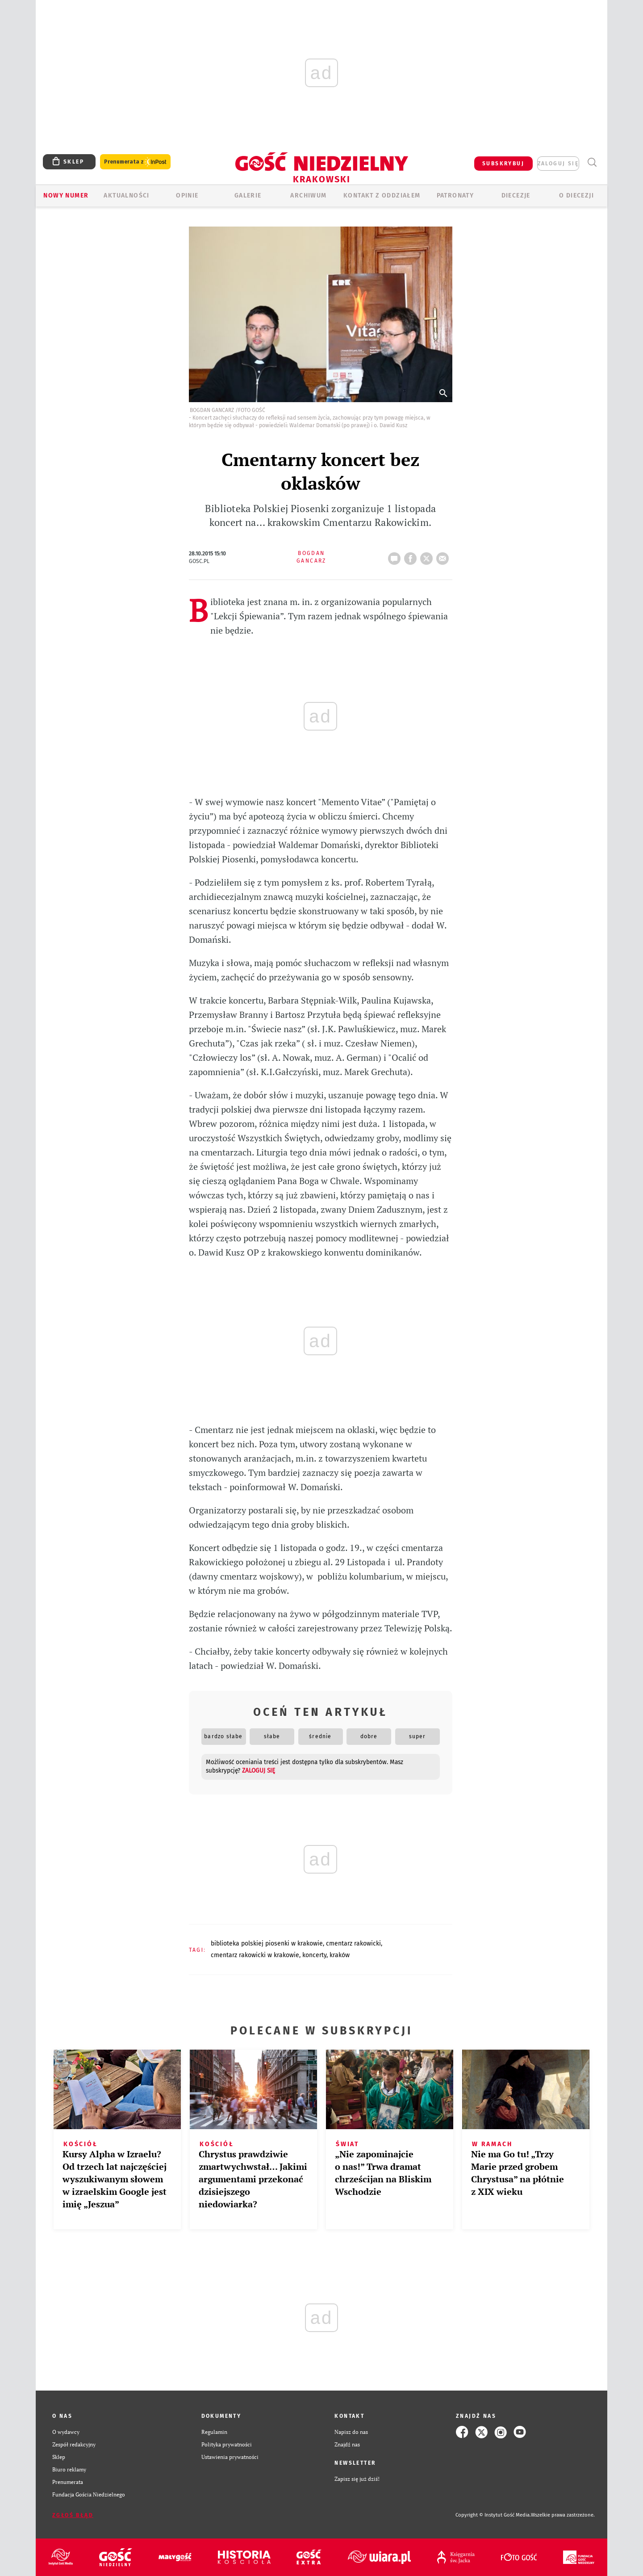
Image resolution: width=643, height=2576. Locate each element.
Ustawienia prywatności (230, 2457)
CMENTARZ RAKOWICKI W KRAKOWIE (255, 1955)
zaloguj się (558, 163)
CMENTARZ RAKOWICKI (353, 1943)
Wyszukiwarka (592, 162)
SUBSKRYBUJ (503, 163)
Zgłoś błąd (72, 2515)
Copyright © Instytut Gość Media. (493, 2515)
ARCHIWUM (308, 195)
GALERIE (248, 195)
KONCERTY (314, 1955)
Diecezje (515, 195)
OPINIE (187, 195)
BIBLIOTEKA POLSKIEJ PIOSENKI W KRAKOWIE (267, 1943)
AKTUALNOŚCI (126, 195)
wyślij (444, 556)
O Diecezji (576, 195)
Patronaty (455, 195)
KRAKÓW (340, 1955)
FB (412, 556)
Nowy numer (65, 195)
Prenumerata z (135, 162)
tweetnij (428, 556)
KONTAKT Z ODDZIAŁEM (382, 195)
